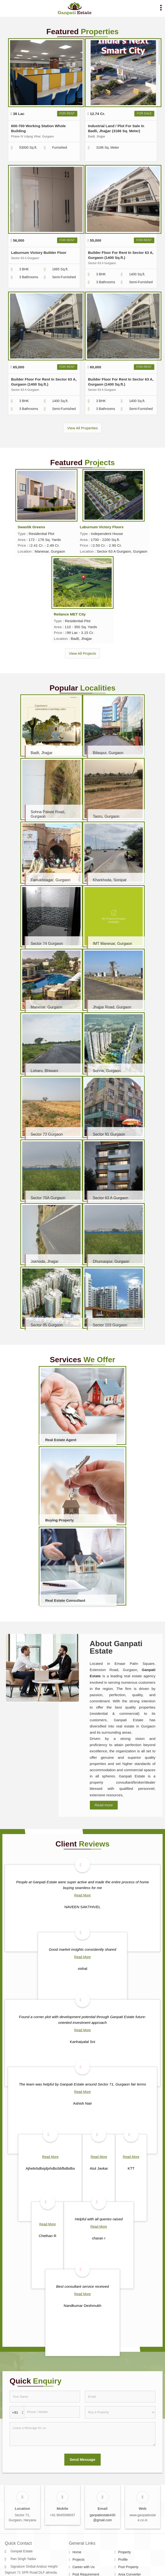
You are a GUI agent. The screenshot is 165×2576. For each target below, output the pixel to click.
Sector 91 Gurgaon (109, 1134)
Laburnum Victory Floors (102, 527)
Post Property (128, 2567)
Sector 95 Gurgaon (47, 1325)
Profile (123, 2559)
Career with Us (83, 2567)
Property (124, 2552)
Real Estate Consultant (65, 1600)
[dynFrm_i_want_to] (120, 2412)
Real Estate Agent (60, 1440)
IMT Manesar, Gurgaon (112, 944)
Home (76, 2552)
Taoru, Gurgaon (106, 816)
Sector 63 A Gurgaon (110, 1198)
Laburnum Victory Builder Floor (38, 253)
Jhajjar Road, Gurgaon (112, 1007)
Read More (82, 1895)
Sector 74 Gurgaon (47, 944)
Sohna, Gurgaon (107, 1071)
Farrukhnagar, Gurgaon (50, 880)
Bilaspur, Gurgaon (108, 753)
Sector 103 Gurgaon (110, 1325)
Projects (78, 2559)
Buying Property (59, 1520)
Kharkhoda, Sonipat (109, 880)
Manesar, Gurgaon (46, 1007)
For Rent (67, 113)
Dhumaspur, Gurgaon (111, 1261)
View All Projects (82, 653)
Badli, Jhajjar (42, 753)
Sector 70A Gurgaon (48, 1198)
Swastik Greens (31, 527)
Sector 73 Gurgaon (47, 1134)
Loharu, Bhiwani (44, 1071)
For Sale (144, 113)
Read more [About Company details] (104, 1805)
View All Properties (82, 428)
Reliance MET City (70, 614)
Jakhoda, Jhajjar (45, 1261)
